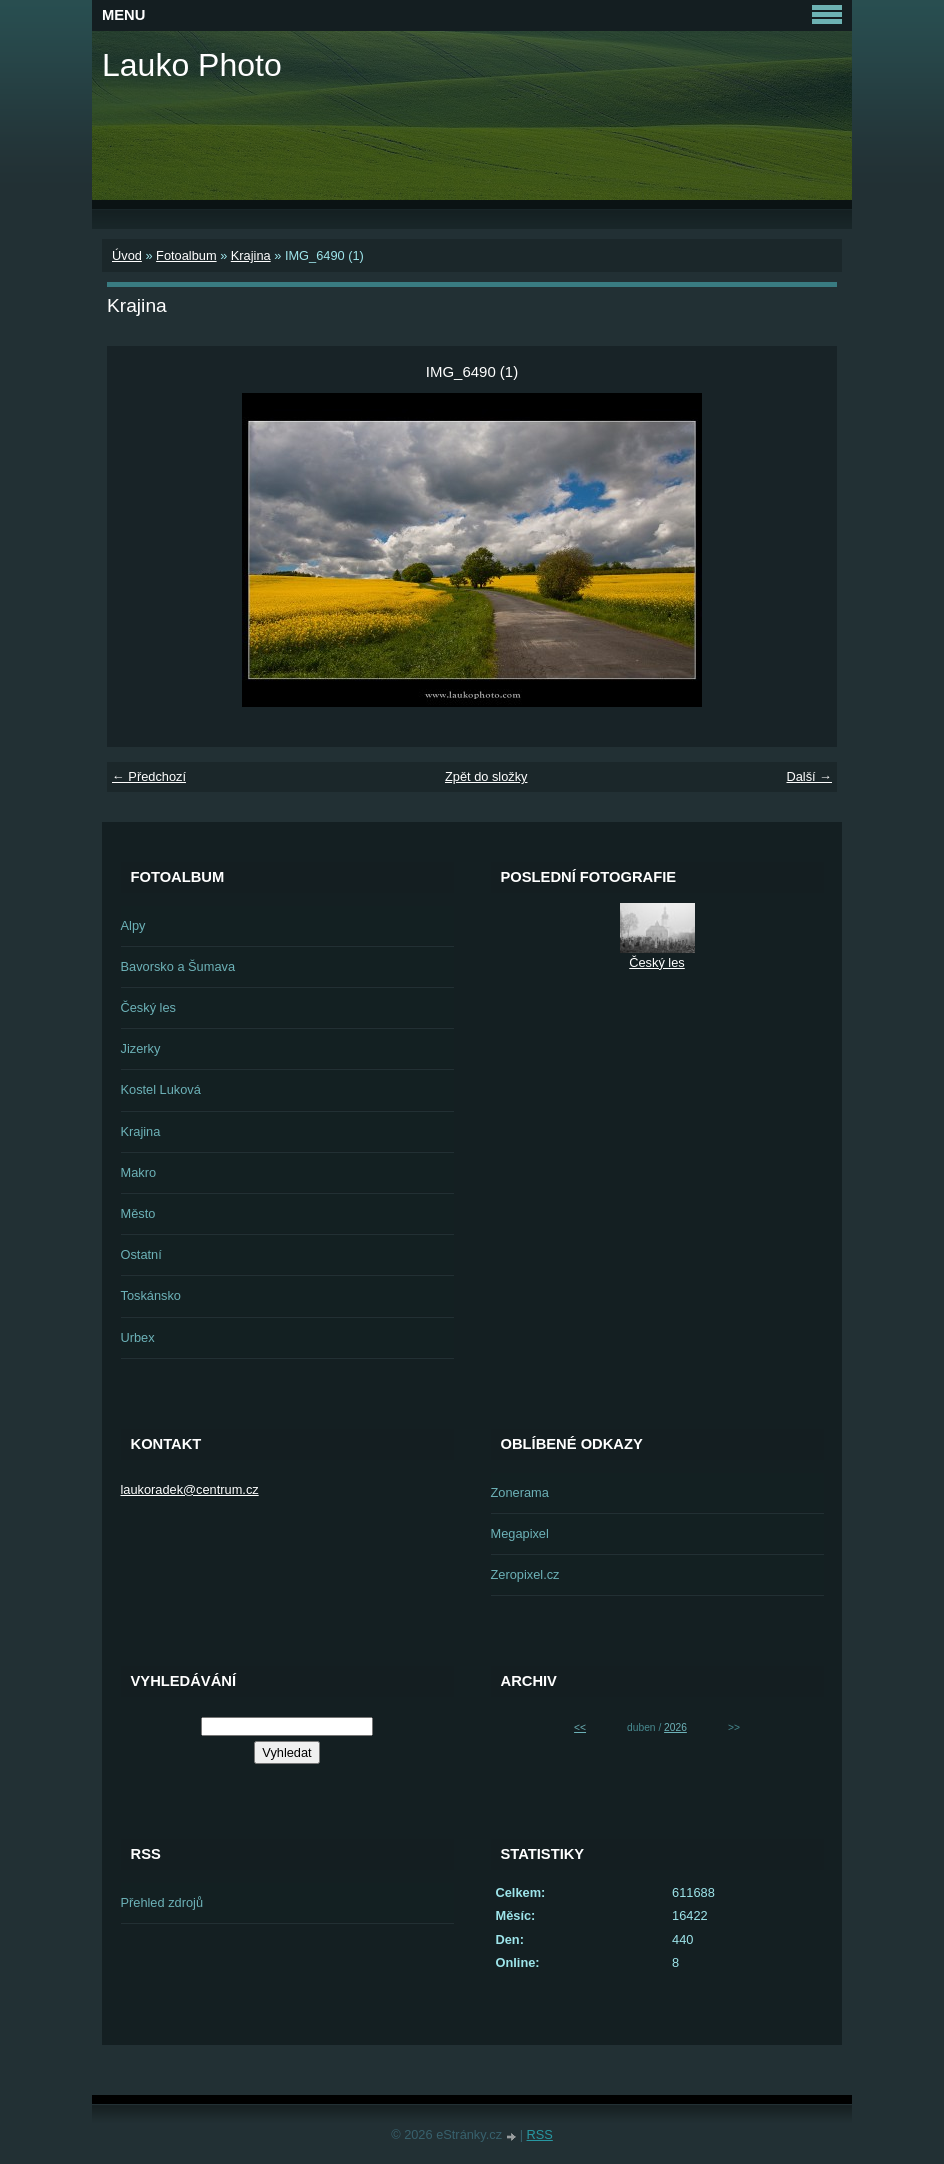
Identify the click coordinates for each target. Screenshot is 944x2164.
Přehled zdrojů (162, 1902)
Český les (148, 1007)
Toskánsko (151, 1295)
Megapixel (520, 1533)
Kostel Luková (161, 1089)
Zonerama (520, 1492)
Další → (809, 776)
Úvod (127, 255)
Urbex (138, 1337)
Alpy (133, 925)
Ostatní (141, 1254)
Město (138, 1213)
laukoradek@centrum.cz (190, 1489)
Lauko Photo (192, 65)
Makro (139, 1172)
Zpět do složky (486, 776)
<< (580, 1727)
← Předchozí (149, 776)
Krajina (251, 255)
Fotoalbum (186, 255)
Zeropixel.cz (525, 1574)
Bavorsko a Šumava (178, 966)
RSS (540, 2134)
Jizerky (141, 1048)
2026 (675, 1727)
